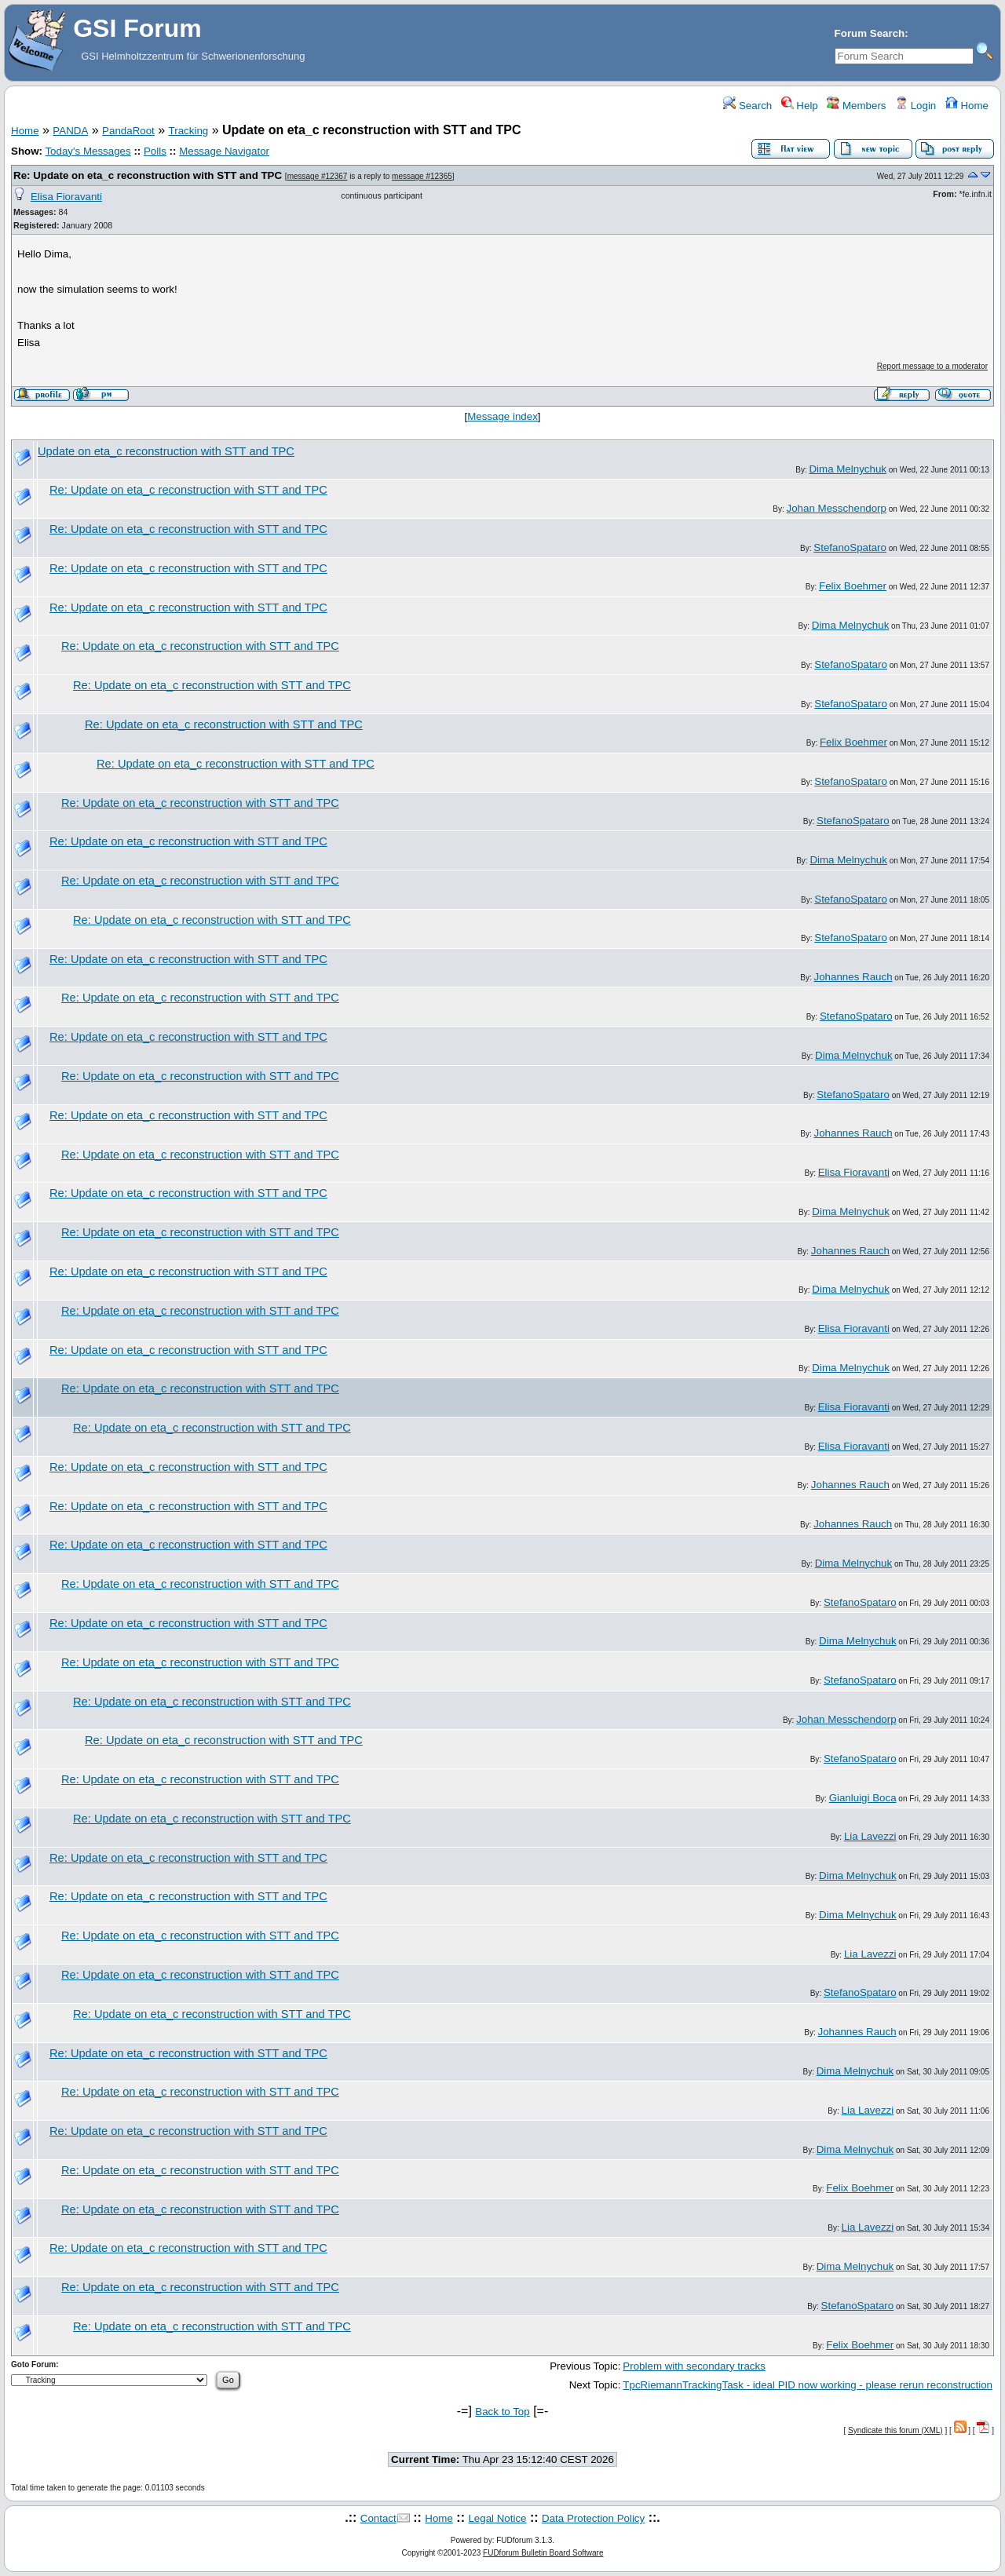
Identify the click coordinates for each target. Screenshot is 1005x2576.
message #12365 (422, 176)
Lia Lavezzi (870, 1836)
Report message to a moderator (932, 366)
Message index (502, 416)
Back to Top (502, 2411)
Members (856, 105)
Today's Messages (87, 151)
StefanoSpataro (849, 547)
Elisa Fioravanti (66, 197)
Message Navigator (224, 151)
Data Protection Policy (593, 2518)
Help (799, 105)
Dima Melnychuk (847, 469)
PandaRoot (128, 131)
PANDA (70, 131)
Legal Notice (497, 2518)
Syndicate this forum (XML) (895, 2430)
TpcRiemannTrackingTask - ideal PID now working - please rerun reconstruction (807, 2385)
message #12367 (317, 176)
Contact (378, 2518)
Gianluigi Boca (863, 1798)
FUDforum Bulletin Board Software (543, 2553)
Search (747, 105)
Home (967, 105)
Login (915, 105)
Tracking (189, 131)
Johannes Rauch (853, 977)
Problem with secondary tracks (694, 2366)
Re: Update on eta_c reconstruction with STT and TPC (147, 175)
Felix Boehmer (852, 586)
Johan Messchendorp (836, 508)
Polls (155, 151)
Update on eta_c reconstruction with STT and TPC (166, 451)
